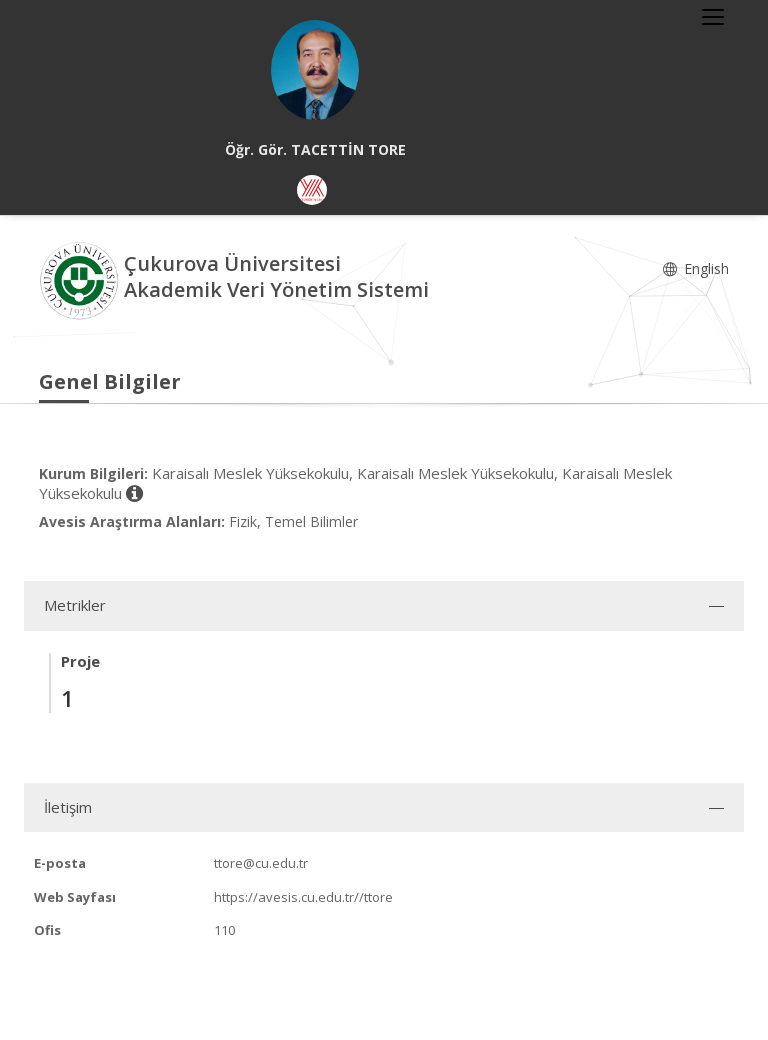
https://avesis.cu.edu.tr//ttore (303, 897)
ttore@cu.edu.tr (261, 863)
